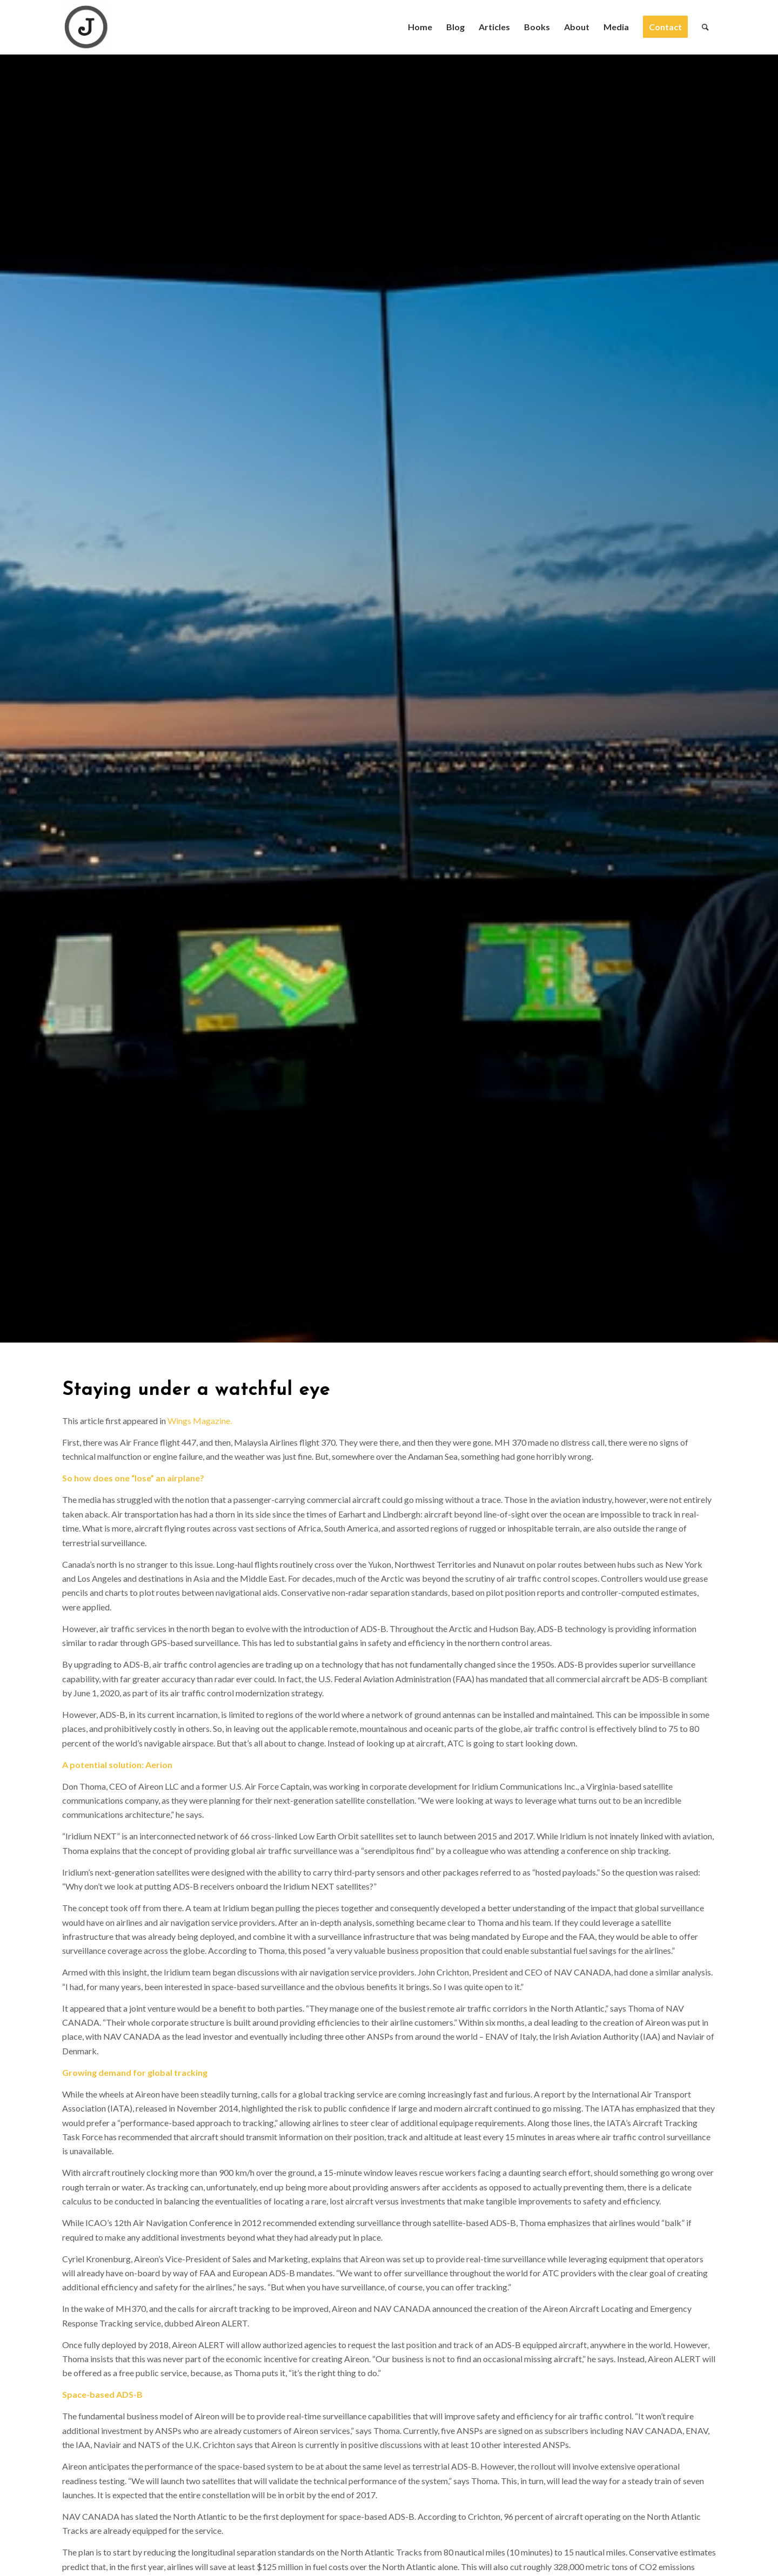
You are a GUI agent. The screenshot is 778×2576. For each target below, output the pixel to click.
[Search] (705, 27)
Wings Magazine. (199, 1420)
